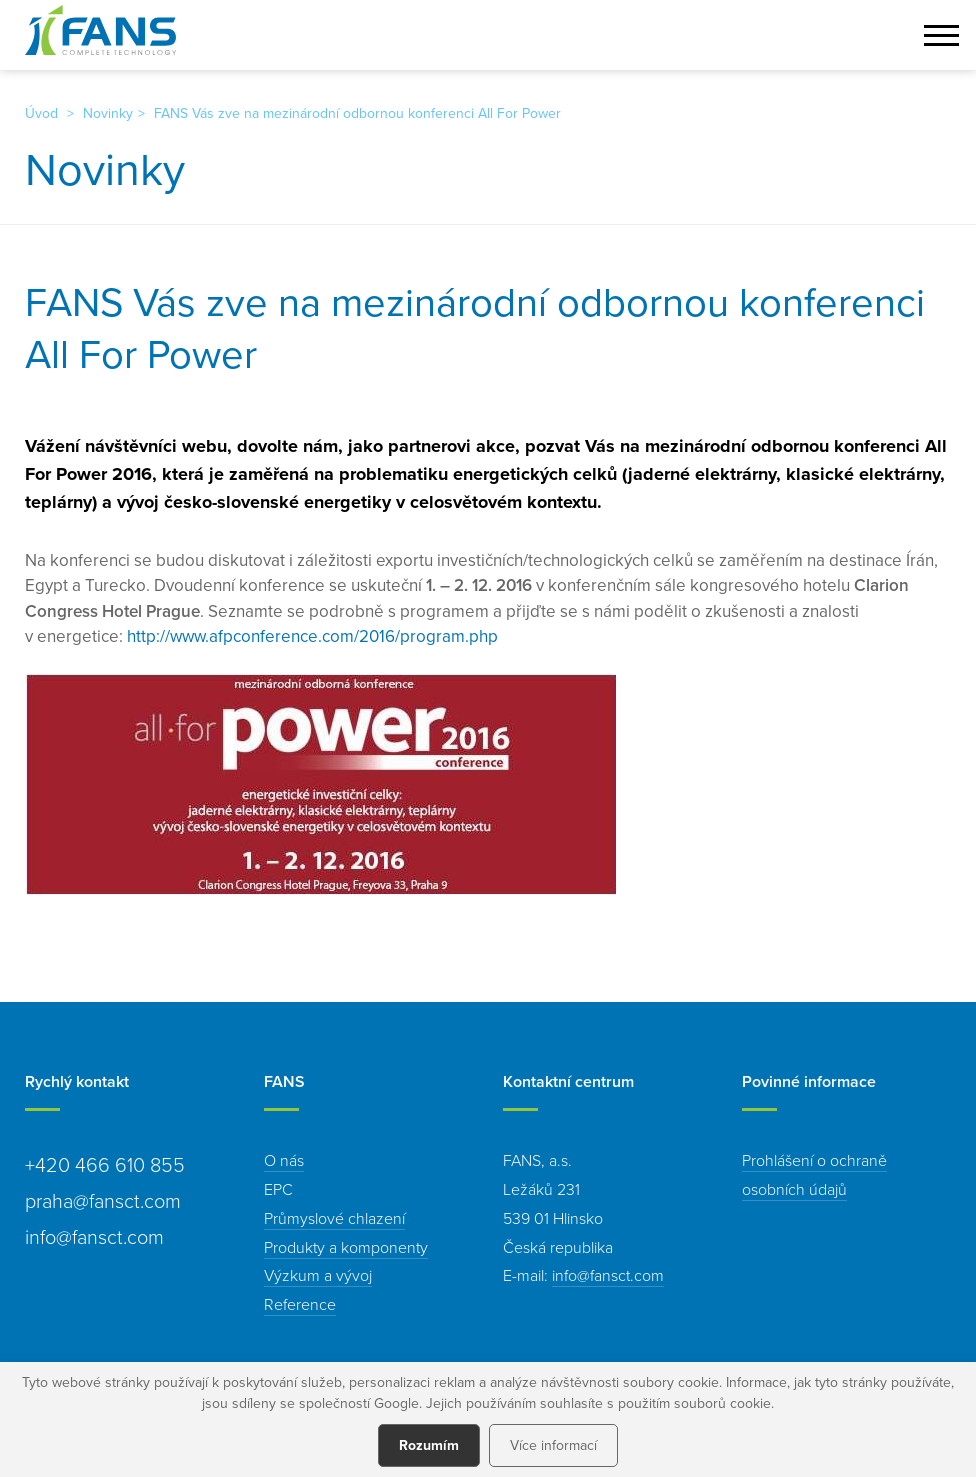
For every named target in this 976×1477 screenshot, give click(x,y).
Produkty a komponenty (346, 1247)
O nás (284, 1160)
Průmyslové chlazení (334, 1218)
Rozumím (429, 1445)
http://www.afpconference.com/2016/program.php (312, 636)
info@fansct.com (608, 1275)
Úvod (41, 113)
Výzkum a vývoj (318, 1275)
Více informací (553, 1445)
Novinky (108, 113)
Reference (300, 1304)
